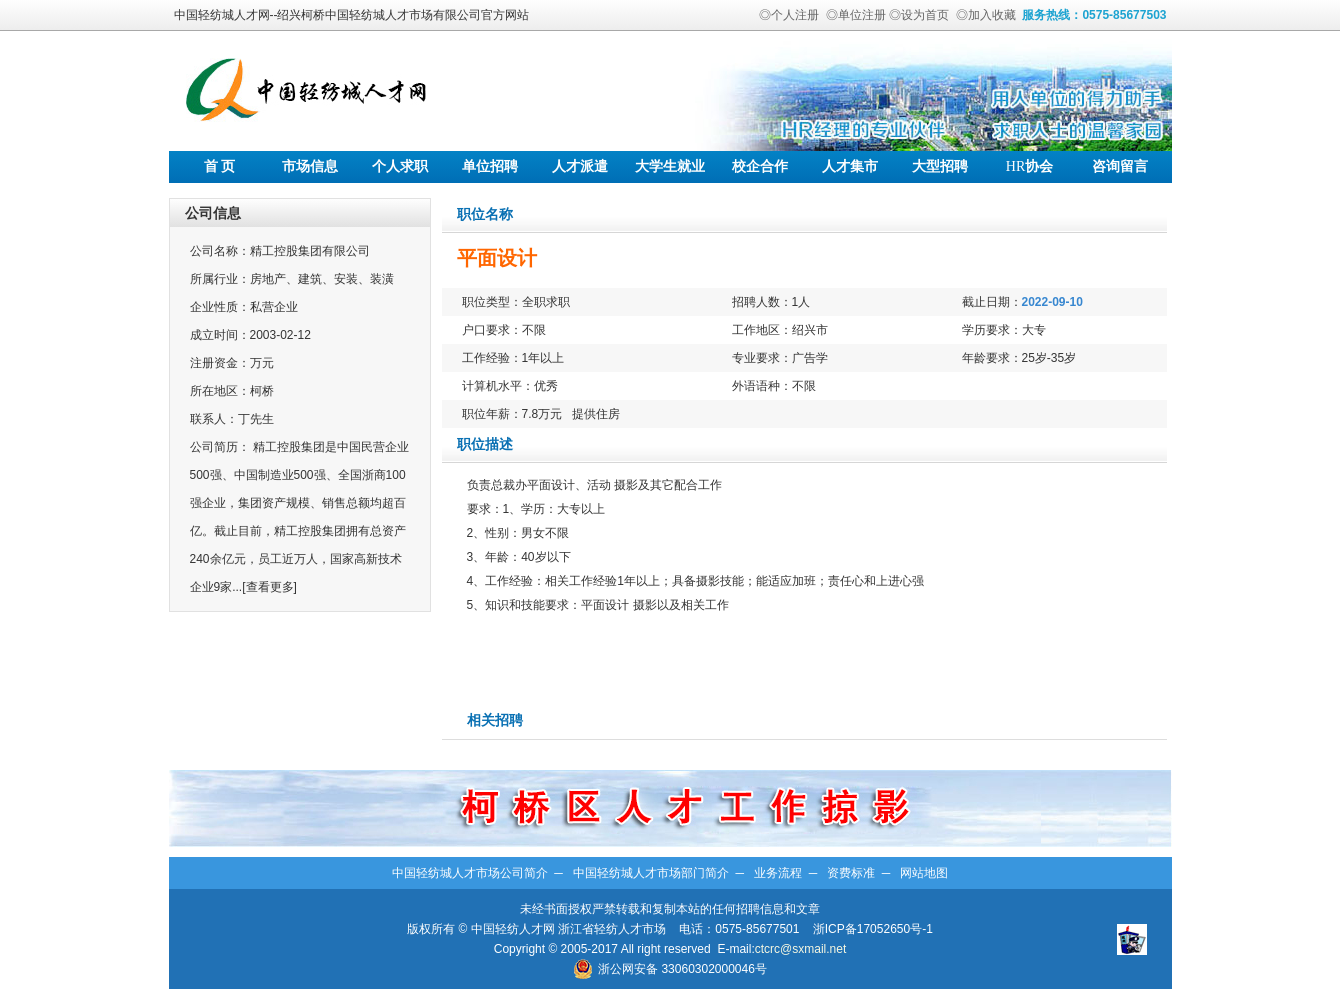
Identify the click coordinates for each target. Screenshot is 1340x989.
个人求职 (400, 166)
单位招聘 (490, 166)
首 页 (220, 166)
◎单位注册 (856, 15)
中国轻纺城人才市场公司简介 (470, 873)
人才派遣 (580, 166)
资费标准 (851, 873)
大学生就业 (670, 166)
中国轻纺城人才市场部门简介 (651, 873)
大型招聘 (940, 166)
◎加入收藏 (986, 15)
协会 (1029, 166)
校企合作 (760, 166)
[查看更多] (269, 587)
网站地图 (924, 873)
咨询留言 (1120, 166)
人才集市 (850, 166)
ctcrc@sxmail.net (801, 949)
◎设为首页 (919, 15)
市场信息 (310, 166)
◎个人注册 (789, 15)
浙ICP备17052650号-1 (873, 929)
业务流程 (778, 873)
